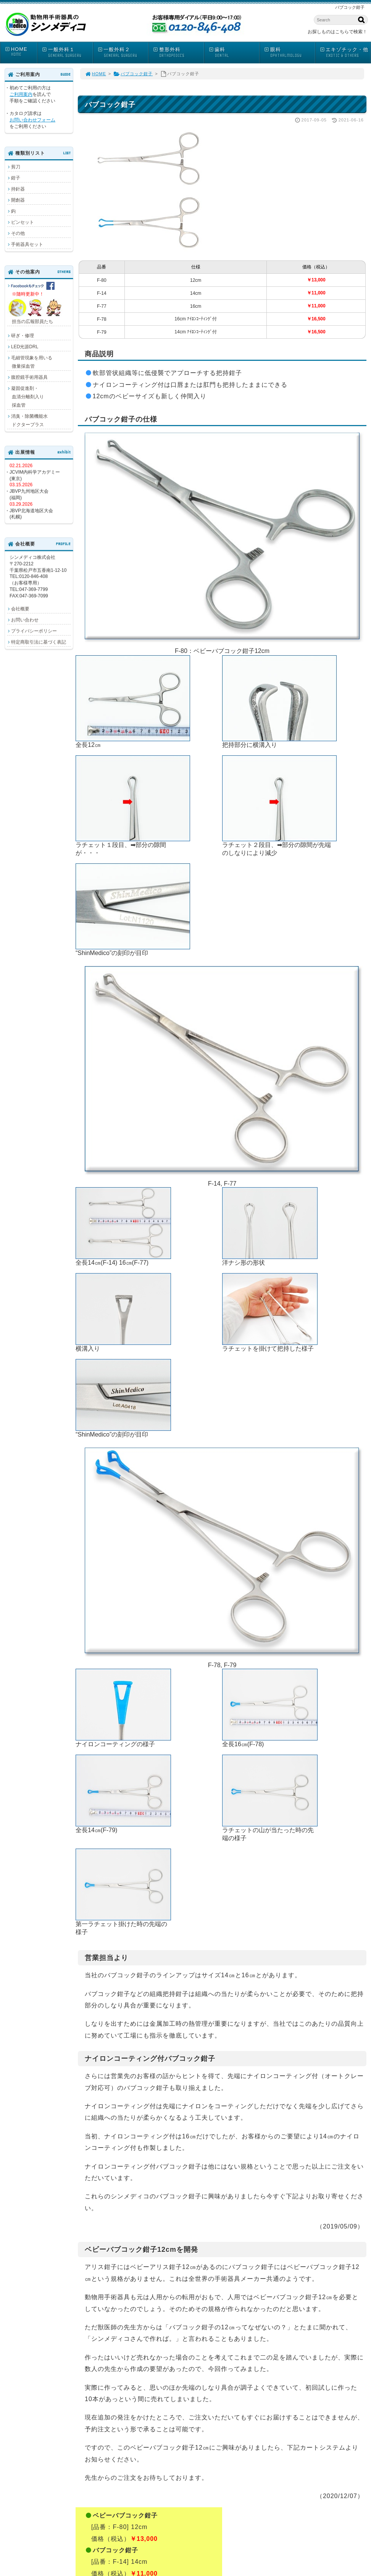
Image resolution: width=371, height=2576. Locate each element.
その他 (18, 233)
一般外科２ (122, 52)
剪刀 (15, 167)
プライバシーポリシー (34, 630)
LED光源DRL (24, 346)
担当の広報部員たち (36, 303)
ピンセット (22, 222)
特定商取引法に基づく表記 (38, 642)
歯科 (234, 52)
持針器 (18, 189)
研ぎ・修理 (22, 335)
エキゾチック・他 (345, 52)
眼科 (289, 52)
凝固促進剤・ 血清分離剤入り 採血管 (25, 397)
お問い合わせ (25, 619)
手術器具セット (27, 244)
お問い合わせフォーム (32, 120)
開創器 (18, 200)
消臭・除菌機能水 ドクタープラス (27, 420)
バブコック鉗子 (133, 73)
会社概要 (20, 608)
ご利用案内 (21, 94)
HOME (21, 51)
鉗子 (15, 178)
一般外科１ (67, 52)
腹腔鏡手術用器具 (29, 377)
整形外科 (178, 52)
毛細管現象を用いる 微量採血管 (29, 362)
